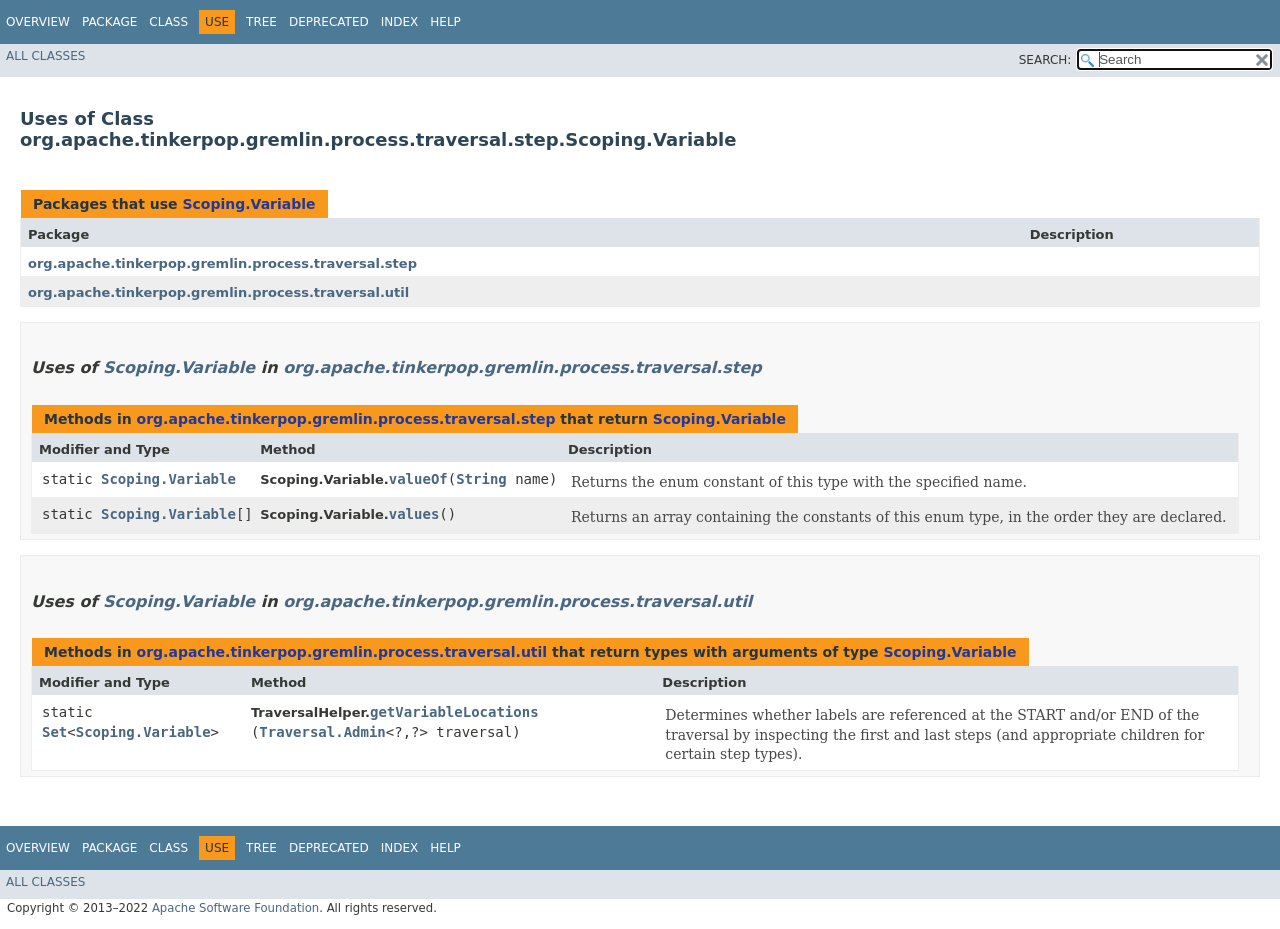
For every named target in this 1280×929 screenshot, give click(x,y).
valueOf (418, 479)
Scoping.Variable (248, 204)
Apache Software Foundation (235, 908)
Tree (261, 22)
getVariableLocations (454, 712)
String (481, 479)
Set (54, 732)
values (414, 514)
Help (445, 22)
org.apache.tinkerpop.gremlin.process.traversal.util (218, 292)
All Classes (45, 56)
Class (168, 22)
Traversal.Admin (322, 732)
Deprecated (329, 22)
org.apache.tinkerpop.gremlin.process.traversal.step (222, 263)
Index (400, 22)
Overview (38, 22)
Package (109, 22)
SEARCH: (1045, 60)
